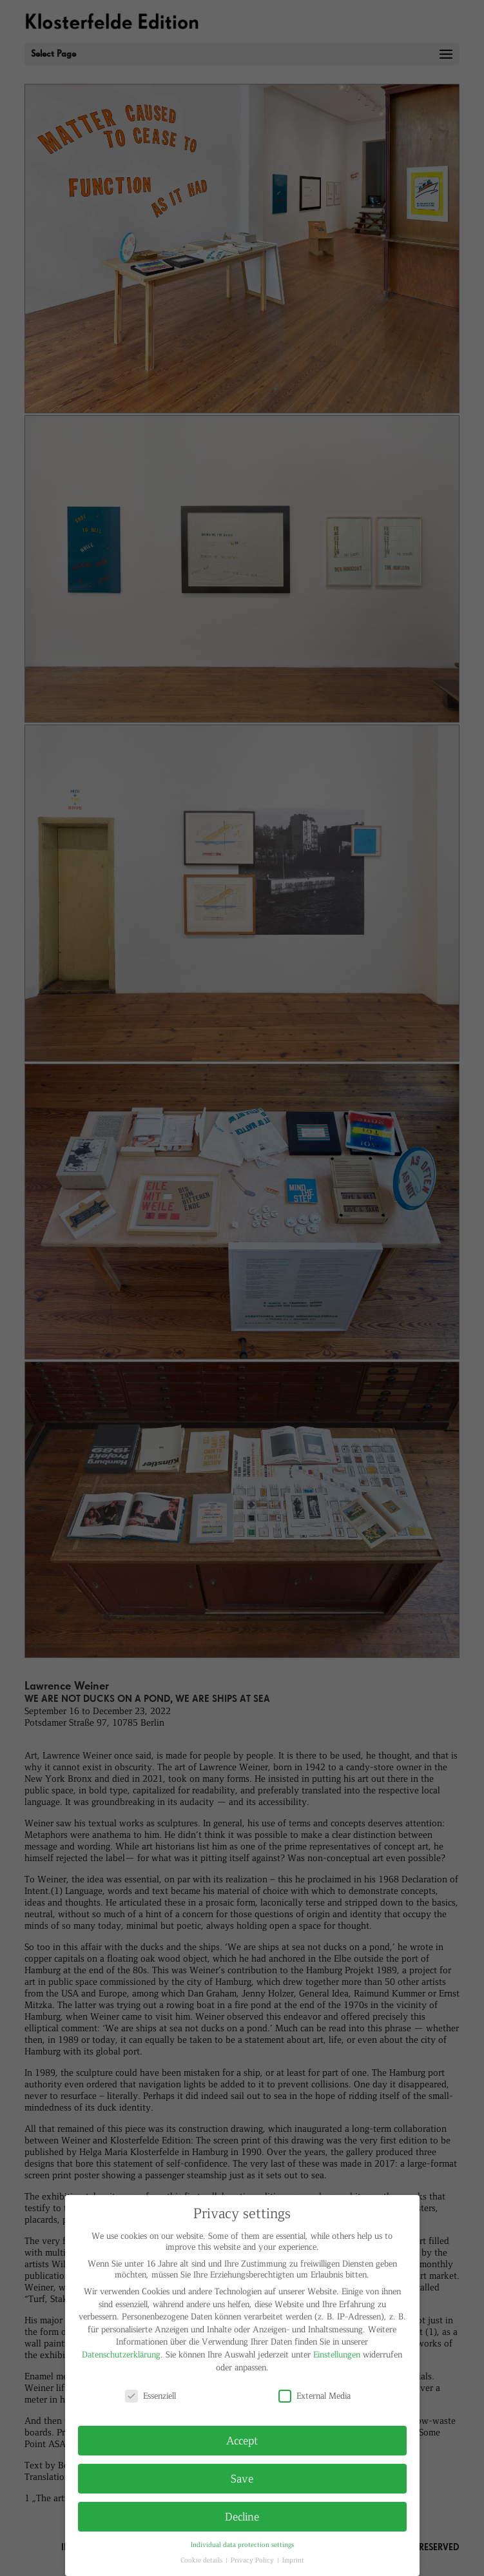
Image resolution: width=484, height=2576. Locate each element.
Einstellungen (336, 2353)
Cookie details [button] (202, 2559)
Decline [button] (242, 2516)
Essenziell (150, 2395)
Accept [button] (242, 2440)
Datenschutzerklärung (121, 2353)
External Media (314, 2395)
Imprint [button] (293, 2559)
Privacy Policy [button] (253, 2559)
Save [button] (242, 2478)
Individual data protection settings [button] (242, 2544)
